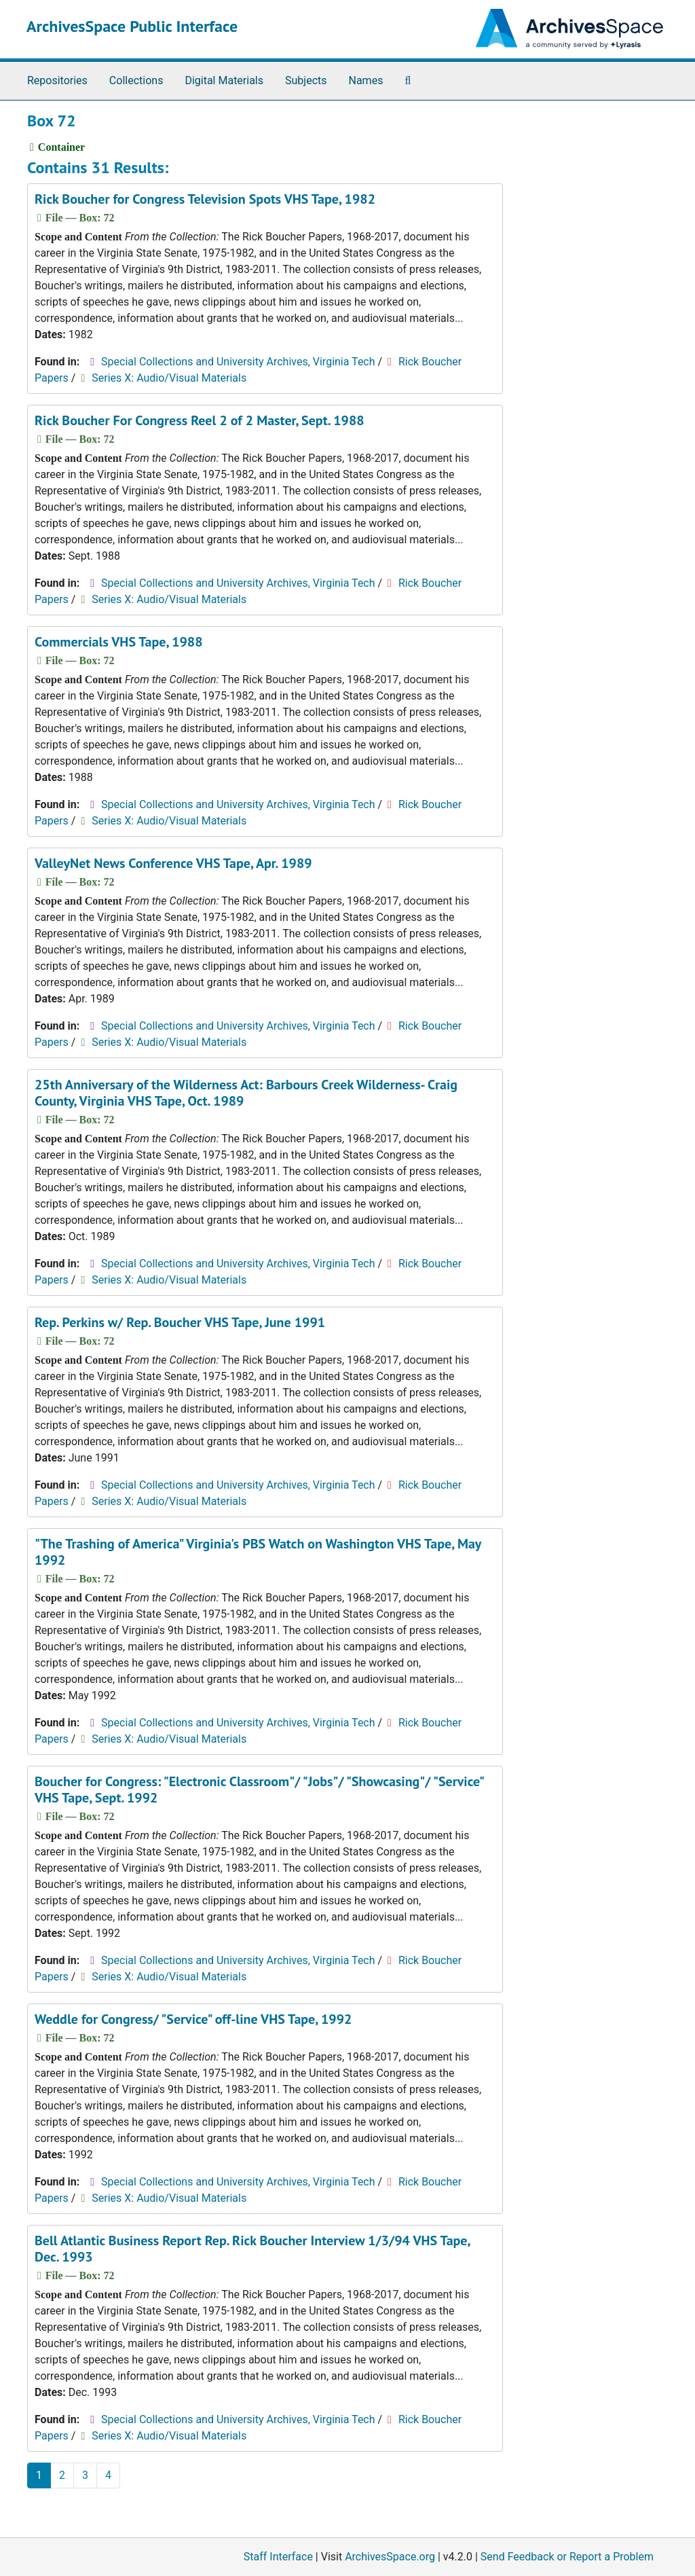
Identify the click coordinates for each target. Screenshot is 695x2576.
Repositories (57, 80)
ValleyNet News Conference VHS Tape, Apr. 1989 (173, 863)
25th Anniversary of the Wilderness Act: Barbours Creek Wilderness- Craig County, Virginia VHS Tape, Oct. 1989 (246, 1093)
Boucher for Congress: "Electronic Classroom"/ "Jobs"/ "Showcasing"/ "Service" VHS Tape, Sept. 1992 (259, 1790)
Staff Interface (278, 2556)
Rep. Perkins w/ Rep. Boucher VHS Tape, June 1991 (180, 1322)
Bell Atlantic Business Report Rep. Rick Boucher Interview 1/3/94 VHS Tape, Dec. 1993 (252, 2249)
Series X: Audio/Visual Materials (169, 377)
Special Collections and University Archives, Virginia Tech (238, 361)
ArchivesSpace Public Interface (132, 26)
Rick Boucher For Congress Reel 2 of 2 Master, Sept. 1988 (199, 420)
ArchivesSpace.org (390, 2556)
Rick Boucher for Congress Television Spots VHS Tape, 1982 (205, 199)
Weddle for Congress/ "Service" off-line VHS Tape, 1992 (193, 2019)
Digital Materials (224, 80)
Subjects (305, 80)
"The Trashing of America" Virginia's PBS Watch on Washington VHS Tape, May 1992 (258, 1552)
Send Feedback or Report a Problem (567, 2556)
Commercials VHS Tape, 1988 (119, 642)
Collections (136, 80)
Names (366, 80)
